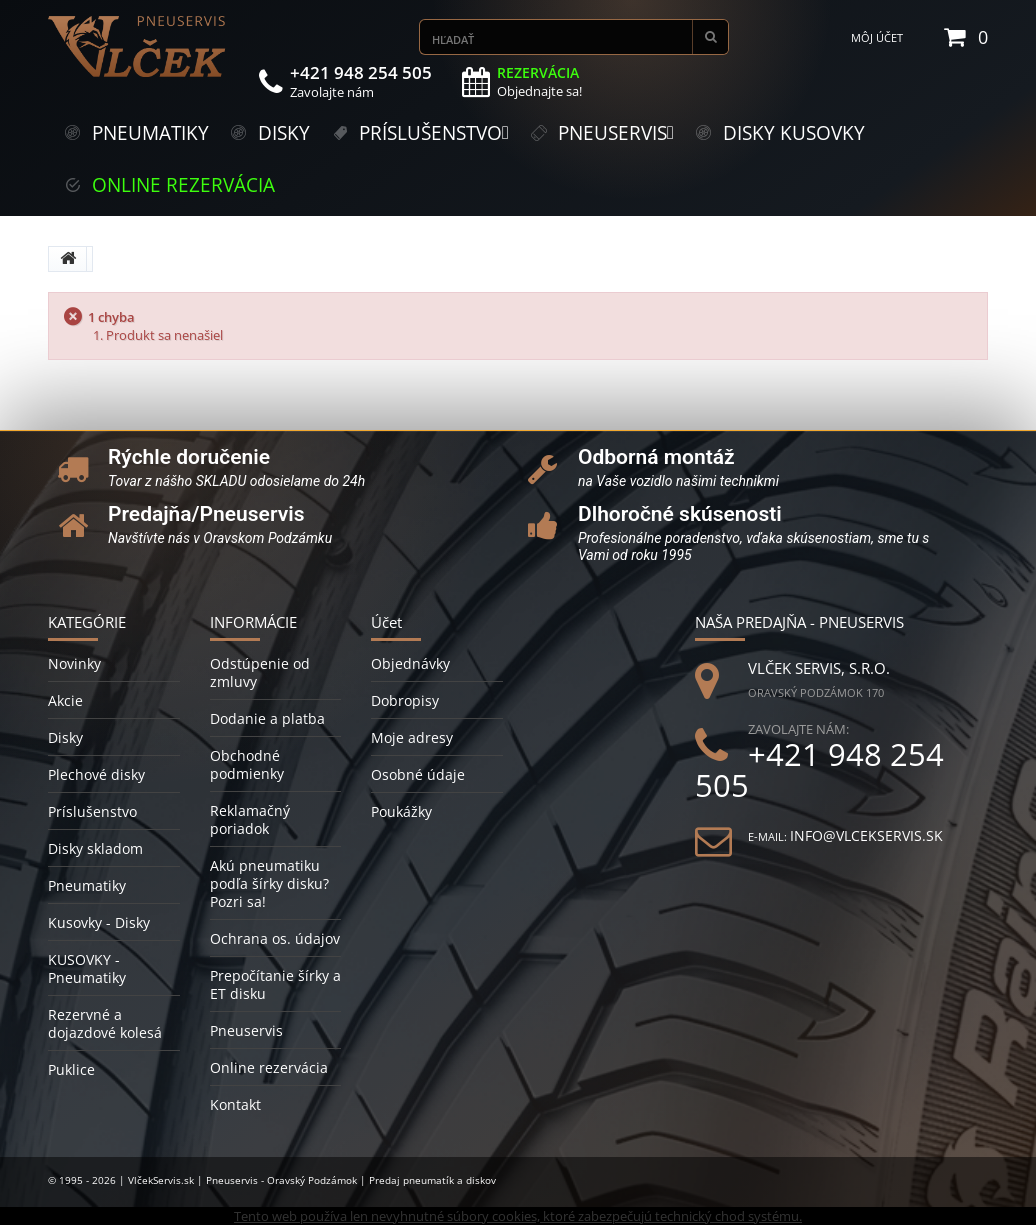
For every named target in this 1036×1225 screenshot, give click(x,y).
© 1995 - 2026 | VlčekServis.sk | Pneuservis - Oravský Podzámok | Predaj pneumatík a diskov (272, 1180)
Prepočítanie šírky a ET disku (275, 984)
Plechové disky (96, 774)
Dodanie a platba (267, 718)
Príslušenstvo (92, 811)
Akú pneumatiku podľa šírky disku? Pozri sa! (269, 883)
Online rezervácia (269, 1067)
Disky (65, 737)
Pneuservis (246, 1030)
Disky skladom (95, 848)
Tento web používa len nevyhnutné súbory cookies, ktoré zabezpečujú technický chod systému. (518, 1216)
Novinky (74, 663)
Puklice (71, 1069)
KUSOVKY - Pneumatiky (87, 968)
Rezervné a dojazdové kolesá (105, 1023)
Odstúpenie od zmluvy (260, 672)
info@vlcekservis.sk (866, 835)
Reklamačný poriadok (250, 819)
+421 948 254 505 (819, 770)
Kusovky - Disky (99, 922)
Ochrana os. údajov (275, 938)
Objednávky (410, 663)
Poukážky (401, 811)
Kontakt (235, 1104)
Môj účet (877, 37)
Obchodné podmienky (247, 764)
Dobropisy (405, 700)
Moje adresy (412, 737)
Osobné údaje (418, 774)
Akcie (65, 700)
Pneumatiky (87, 885)
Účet (386, 622)
